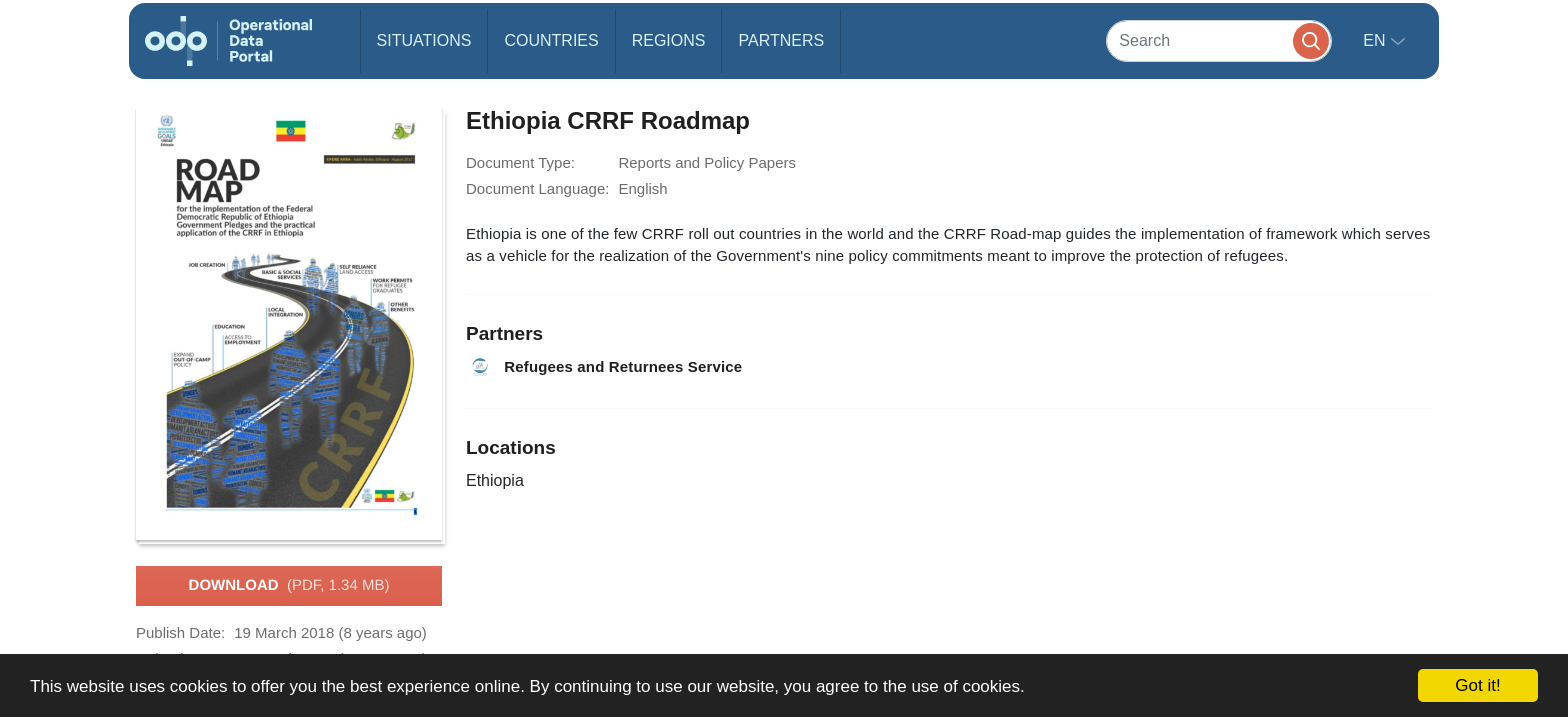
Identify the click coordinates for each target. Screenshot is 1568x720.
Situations (424, 40)
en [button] (1376, 40)
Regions (669, 40)
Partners (781, 40)
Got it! (1477, 685)
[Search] (1219, 40)
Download (289, 586)
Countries (551, 40)
